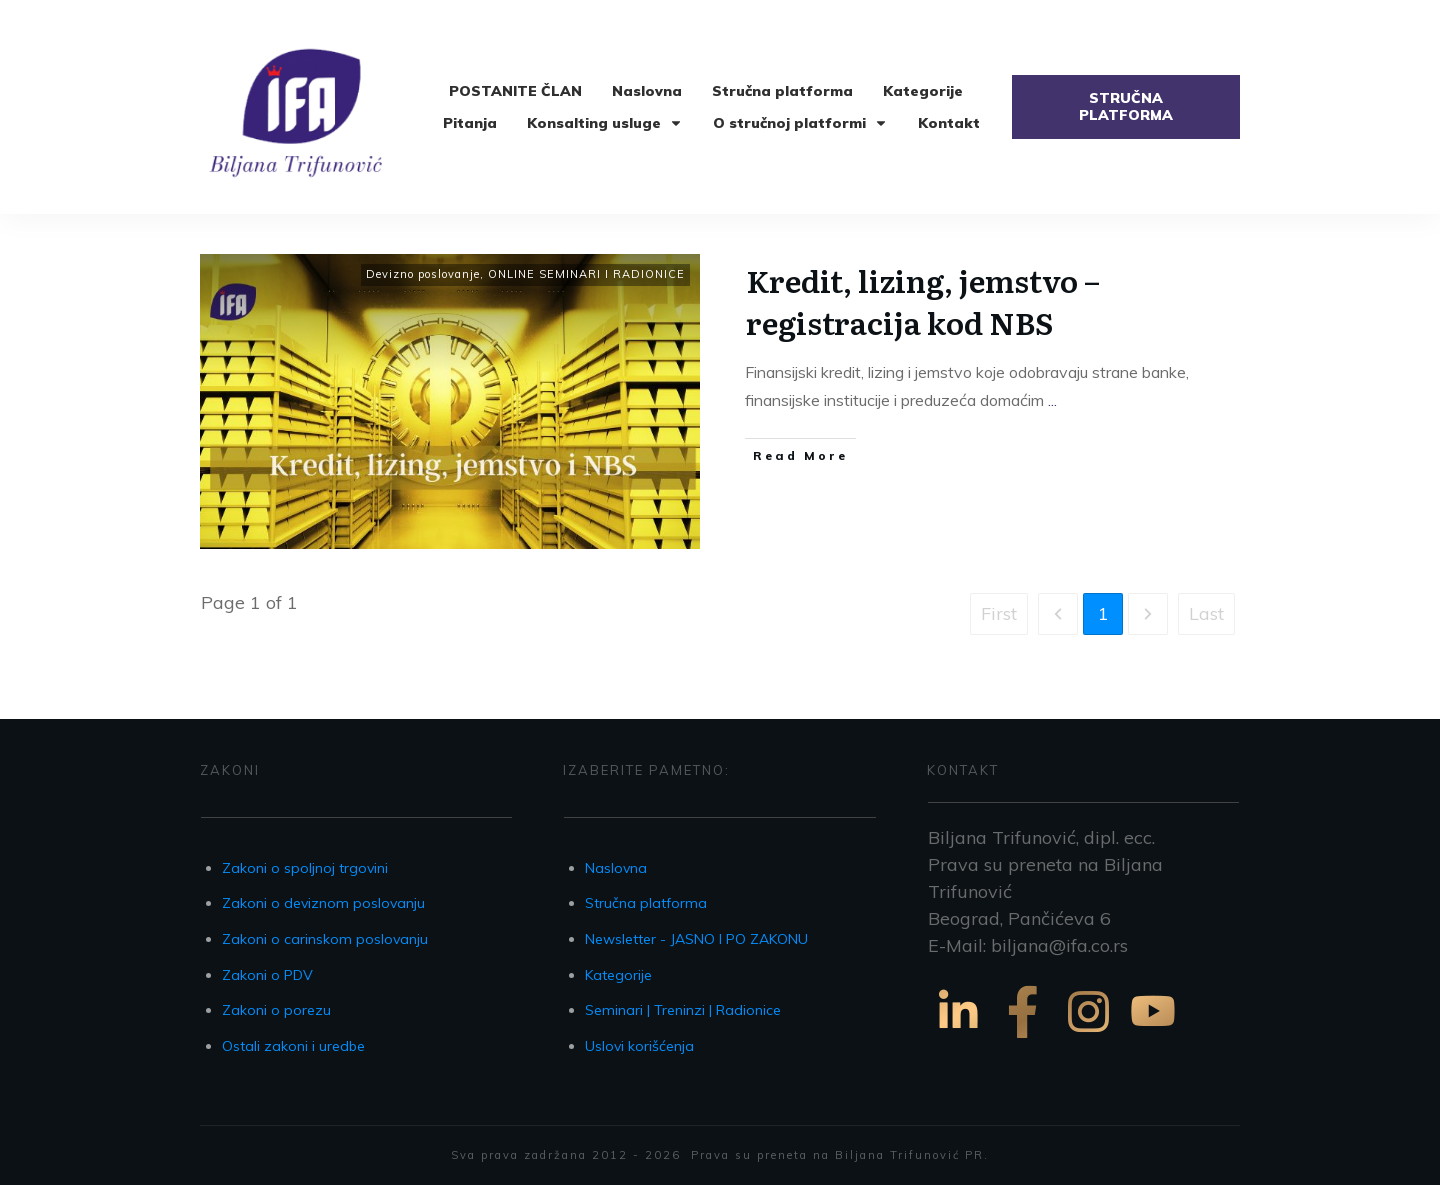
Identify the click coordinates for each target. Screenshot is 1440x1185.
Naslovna (616, 868)
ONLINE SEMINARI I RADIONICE (586, 274)
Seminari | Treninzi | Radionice (683, 1010)
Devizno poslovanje (423, 274)
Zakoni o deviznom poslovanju (323, 903)
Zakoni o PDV (267, 975)
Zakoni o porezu (276, 1010)
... (1052, 400)
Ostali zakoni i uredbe (293, 1046)
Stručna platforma (646, 903)
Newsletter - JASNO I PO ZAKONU (696, 939)
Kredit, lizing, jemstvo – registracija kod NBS (923, 301)
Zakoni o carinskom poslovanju (325, 939)
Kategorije (618, 975)
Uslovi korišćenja (639, 1046)
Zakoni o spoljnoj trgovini (305, 868)
